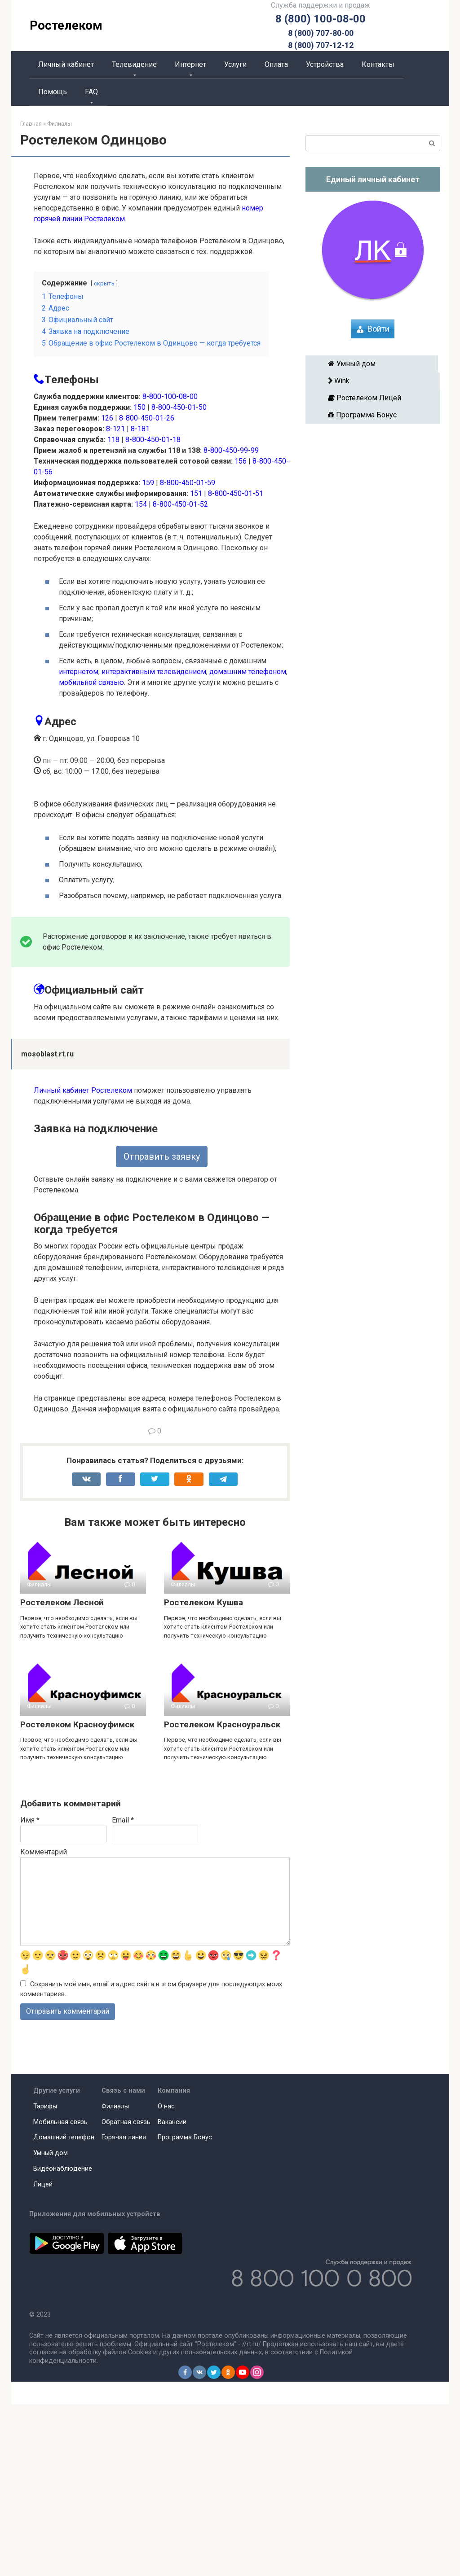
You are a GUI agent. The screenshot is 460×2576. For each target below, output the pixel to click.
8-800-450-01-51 (235, 493)
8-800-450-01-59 (187, 482)
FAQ (91, 92)
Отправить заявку (162, 1328)
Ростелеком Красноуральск (222, 1896)
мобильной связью (91, 682)
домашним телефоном (247, 671)
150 (139, 407)
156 (240, 461)
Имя (30, 1992)
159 (148, 482)
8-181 (140, 429)
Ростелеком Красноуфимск (77, 1896)
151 (196, 493)
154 (141, 504)
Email (123, 1992)
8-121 (115, 429)
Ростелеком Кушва (203, 1774)
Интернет (190, 64)
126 (107, 418)
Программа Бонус (373, 415)
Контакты (378, 64)
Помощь (52, 92)
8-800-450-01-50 (179, 407)
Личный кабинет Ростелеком (83, 1262)
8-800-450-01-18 (153, 439)
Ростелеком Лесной (62, 1774)
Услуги (235, 64)
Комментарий (43, 2024)
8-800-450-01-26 (146, 418)
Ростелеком (66, 25)
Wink (372, 381)
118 (113, 439)
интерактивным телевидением (154, 671)
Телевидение (134, 64)
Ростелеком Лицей (373, 398)
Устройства (325, 64)
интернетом (78, 671)
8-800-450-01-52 (180, 504)
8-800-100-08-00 (170, 396)
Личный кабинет (66, 64)
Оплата (276, 64)
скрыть (104, 283)
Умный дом (372, 363)
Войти (378, 328)
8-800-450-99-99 (231, 450)
